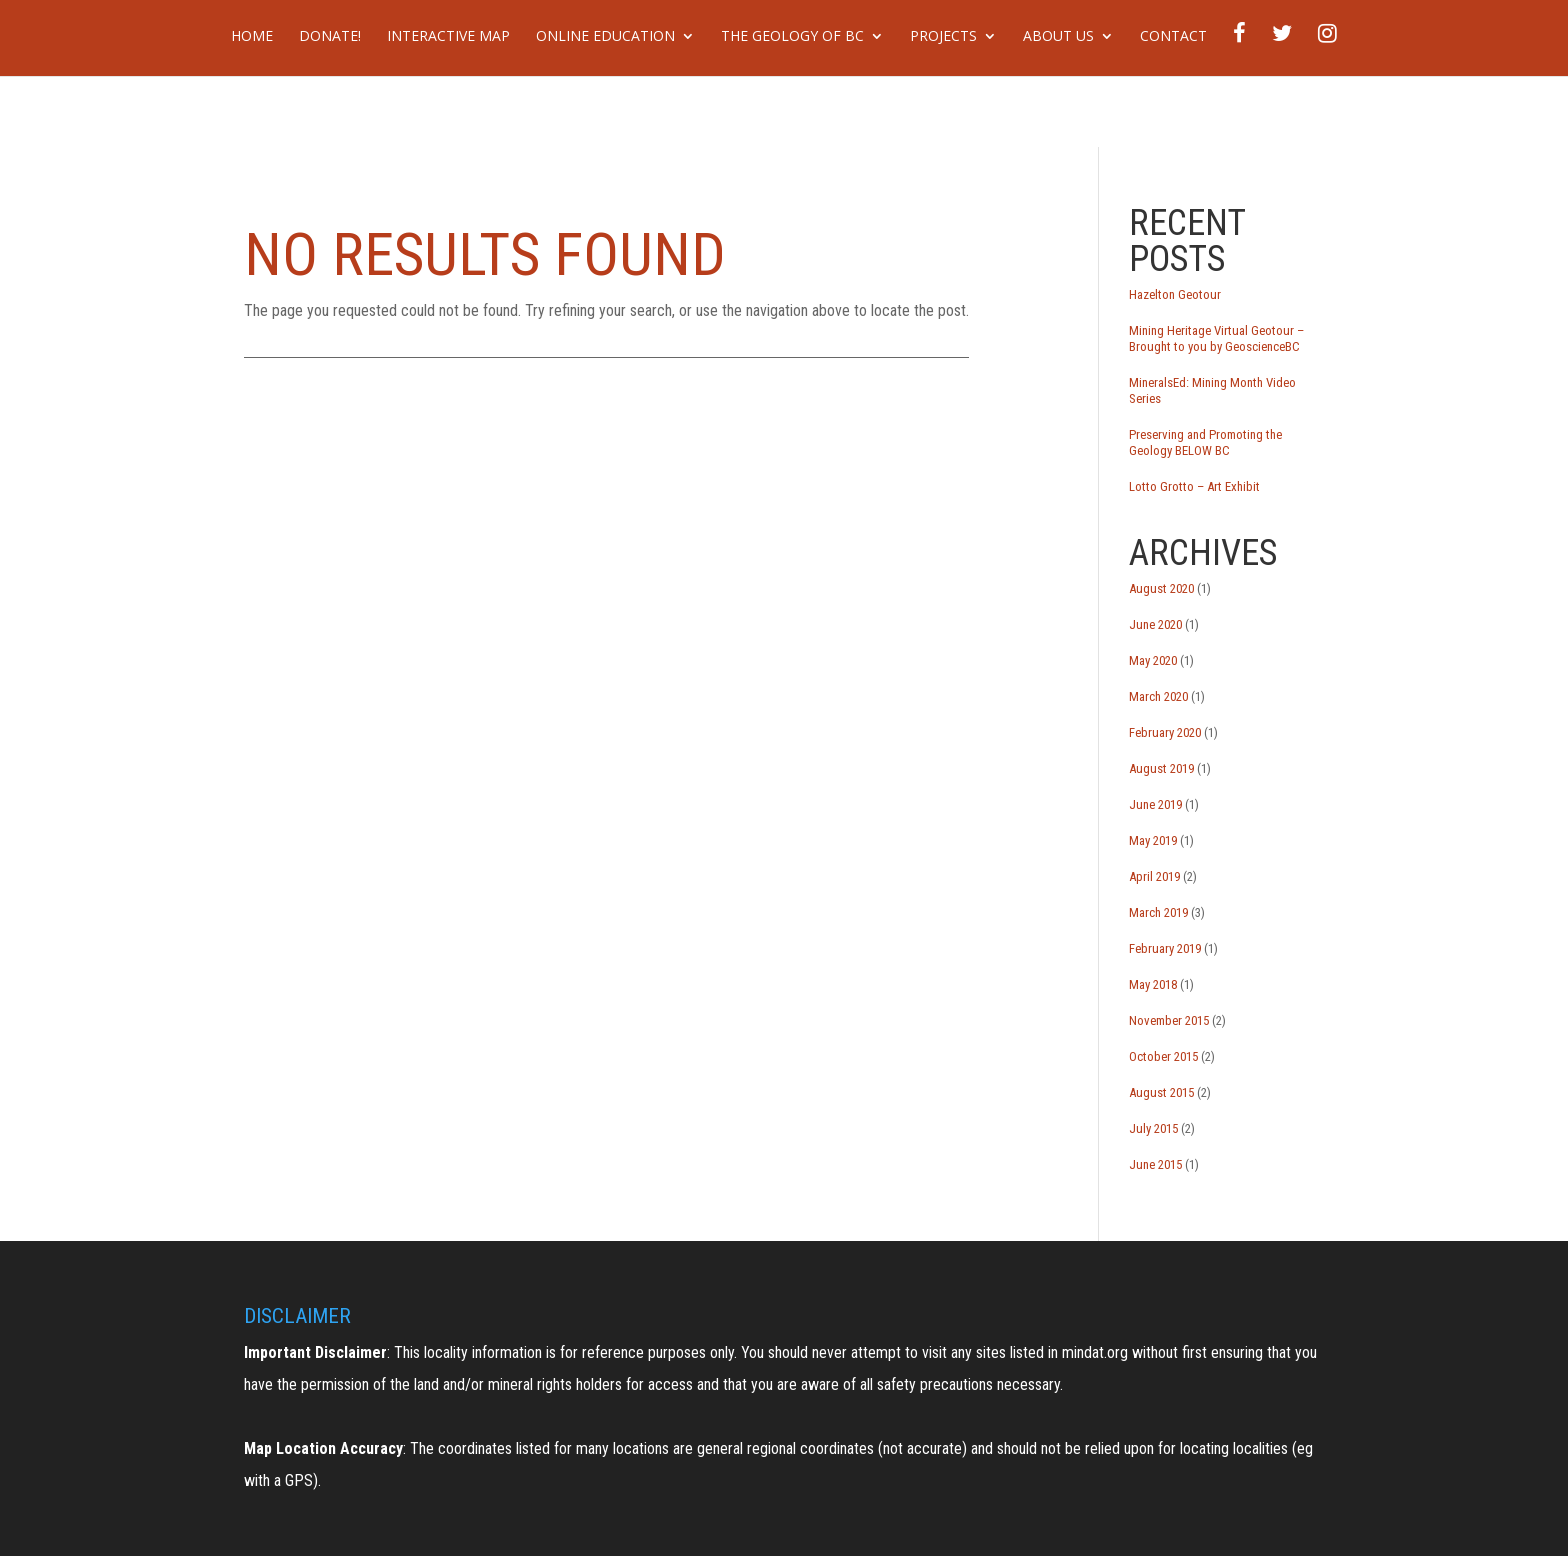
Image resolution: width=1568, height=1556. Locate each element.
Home (252, 37)
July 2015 (1153, 1128)
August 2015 (1161, 1092)
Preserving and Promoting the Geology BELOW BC (1205, 442)
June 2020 (1155, 624)
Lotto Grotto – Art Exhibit (1194, 486)
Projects (943, 37)
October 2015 (1163, 1056)
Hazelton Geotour (1175, 294)
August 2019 (1161, 768)
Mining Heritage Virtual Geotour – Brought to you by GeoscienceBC (1216, 338)
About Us (1058, 37)
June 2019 (1155, 804)
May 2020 (1153, 660)
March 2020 (1158, 696)
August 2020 (1161, 588)
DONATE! (330, 37)
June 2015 (1155, 1164)
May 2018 (1153, 984)
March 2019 (1158, 912)
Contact (1173, 37)
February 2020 (1165, 732)
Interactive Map (448, 37)
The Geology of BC (792, 37)
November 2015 (1169, 1020)
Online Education (605, 37)
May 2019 (1153, 840)
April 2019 (1154, 876)
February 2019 (1165, 948)
